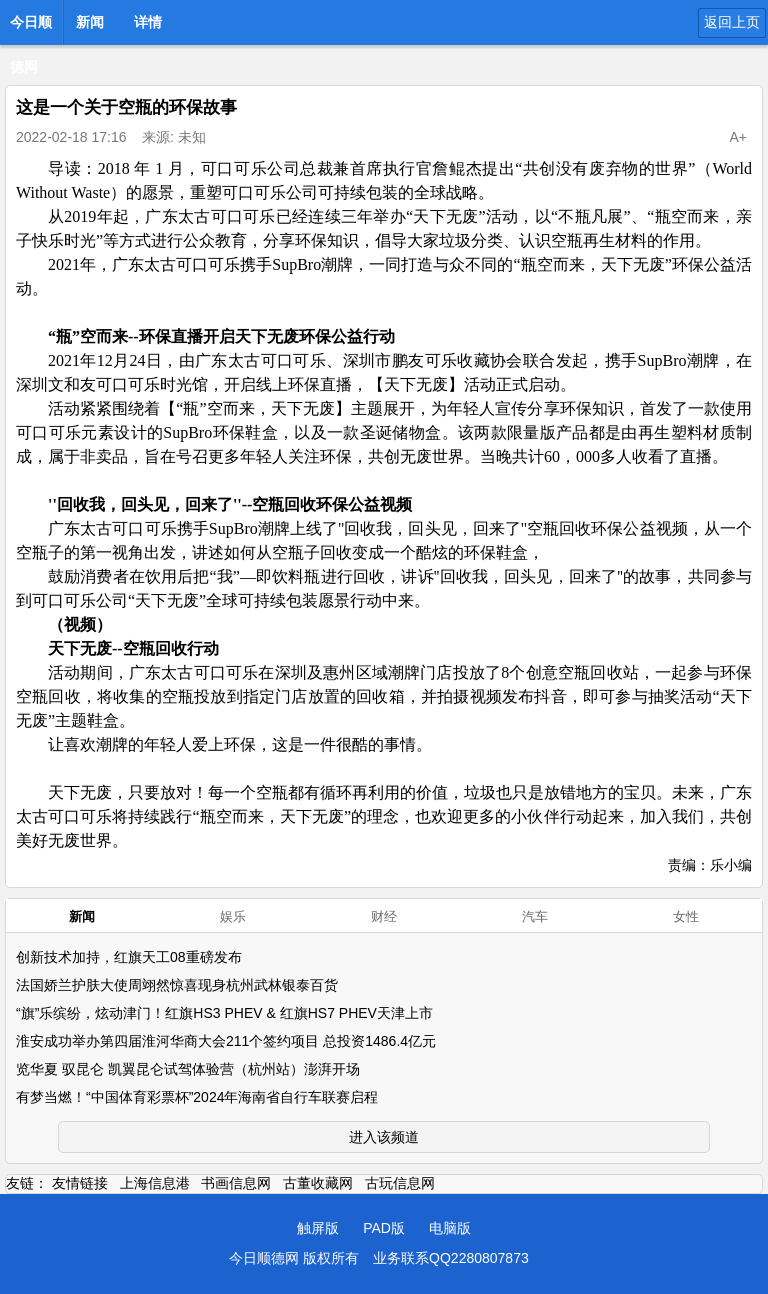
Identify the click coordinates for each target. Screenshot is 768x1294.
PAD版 (384, 1228)
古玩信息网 (400, 1183)
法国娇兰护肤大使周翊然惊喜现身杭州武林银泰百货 (177, 985)
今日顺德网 (31, 28)
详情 (148, 22)
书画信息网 (236, 1183)
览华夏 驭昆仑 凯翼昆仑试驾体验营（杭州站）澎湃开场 (188, 1069)
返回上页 (732, 22)
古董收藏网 (318, 1183)
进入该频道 (384, 1137)
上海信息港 (155, 1183)
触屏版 (318, 1228)
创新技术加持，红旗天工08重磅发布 (129, 957)
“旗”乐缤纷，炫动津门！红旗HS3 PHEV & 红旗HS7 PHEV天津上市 (224, 1013)
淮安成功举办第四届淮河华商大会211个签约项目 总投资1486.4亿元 (226, 1041)
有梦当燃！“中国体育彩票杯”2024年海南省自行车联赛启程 (197, 1097)
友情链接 (80, 1183)
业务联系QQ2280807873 (451, 1258)
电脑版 (450, 1228)
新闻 (90, 22)
